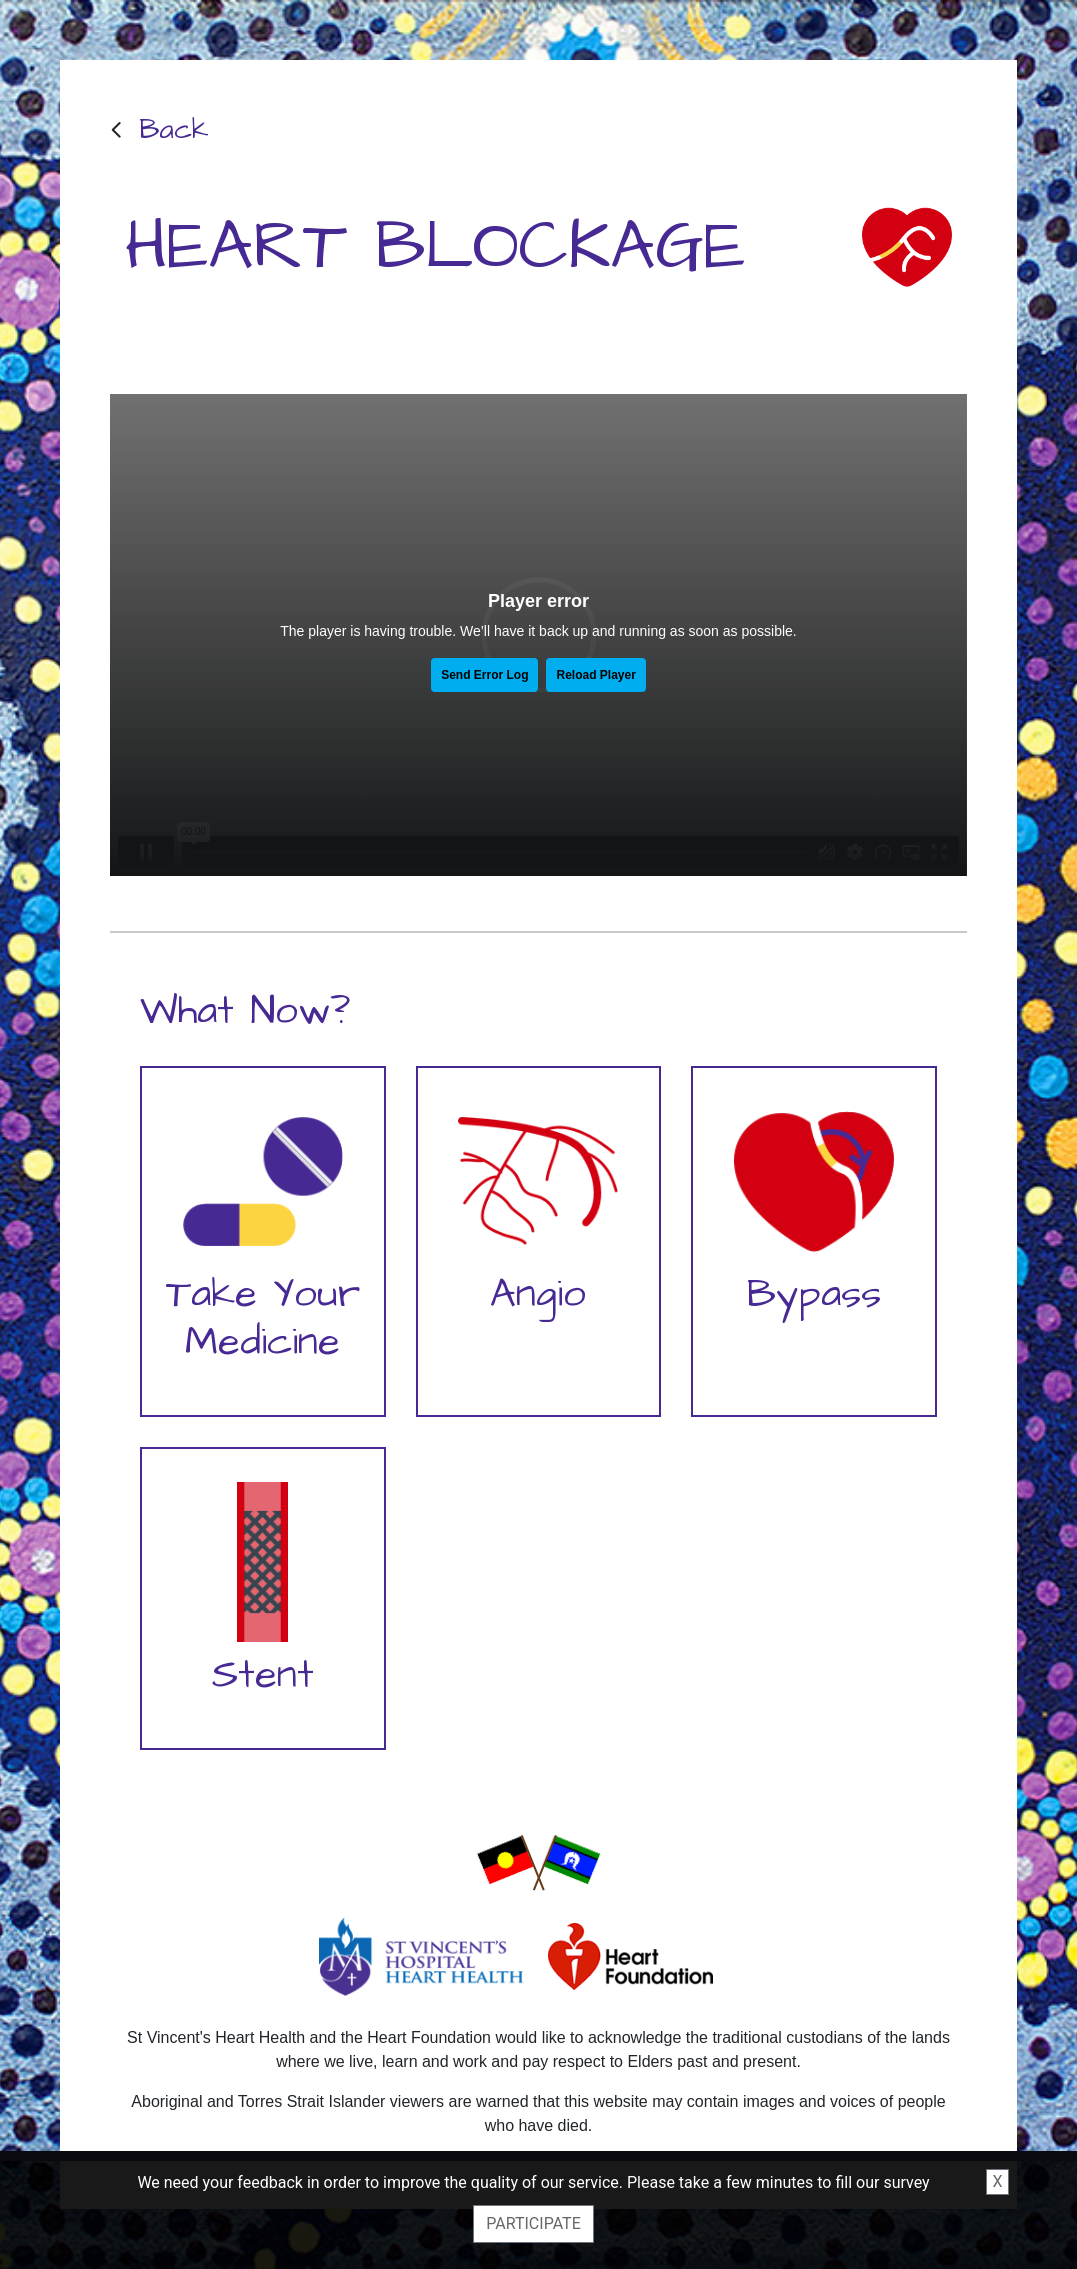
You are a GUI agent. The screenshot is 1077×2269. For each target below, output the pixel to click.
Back (174, 129)
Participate (533, 2223)
